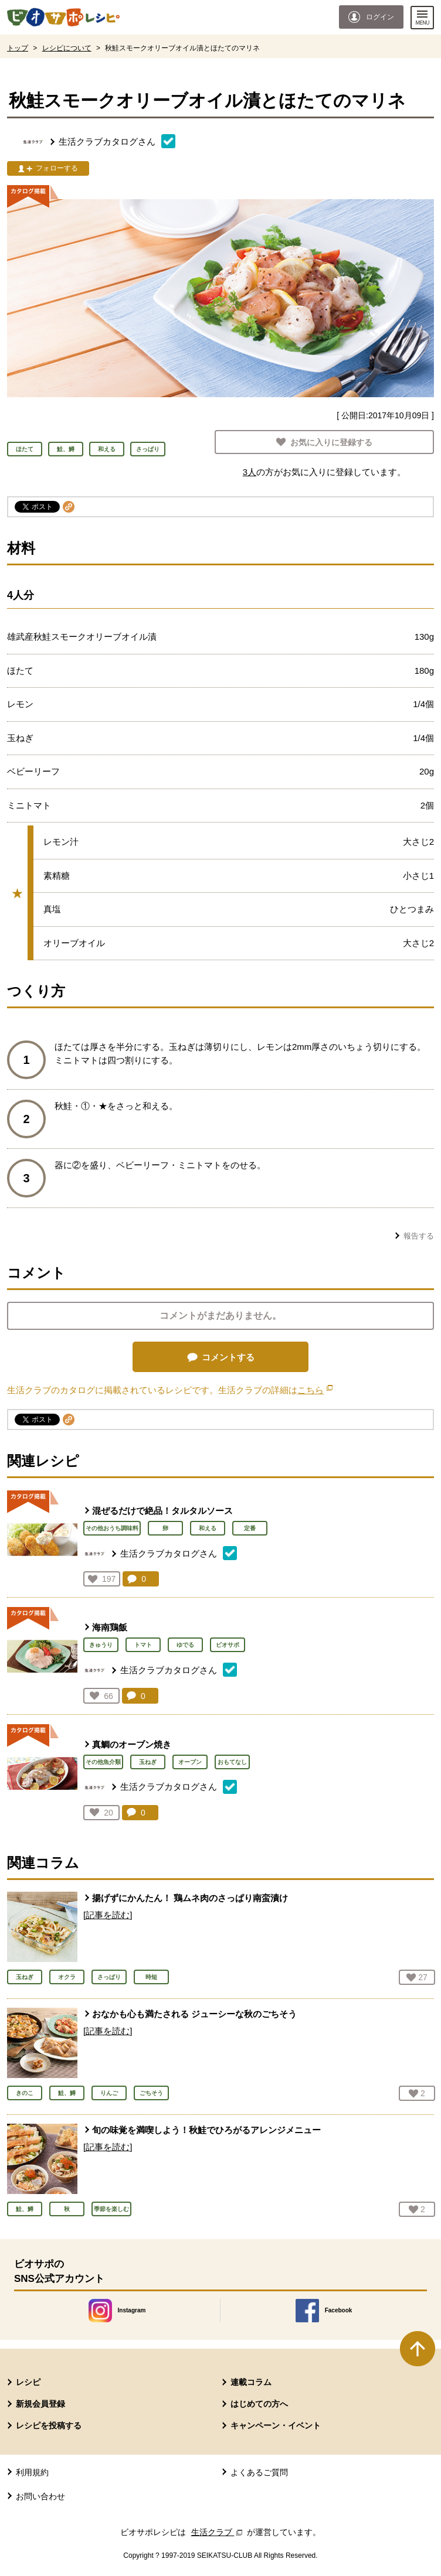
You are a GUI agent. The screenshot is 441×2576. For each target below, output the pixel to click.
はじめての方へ (259, 2403)
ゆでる (185, 1645)
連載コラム (251, 2382)
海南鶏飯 (109, 1627)
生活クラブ (218, 2532)
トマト (143, 1645)
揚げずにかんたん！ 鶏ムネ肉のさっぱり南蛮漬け (190, 1898)
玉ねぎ (148, 1762)
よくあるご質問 (259, 2472)
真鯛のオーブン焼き (131, 1744)
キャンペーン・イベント (275, 2425)
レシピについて (66, 48)
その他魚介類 (103, 1762)
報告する (418, 1235)
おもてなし (232, 1762)
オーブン (190, 1762)
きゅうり (101, 1645)
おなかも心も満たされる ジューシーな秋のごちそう (194, 2014)
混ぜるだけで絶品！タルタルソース (162, 1511)
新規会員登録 (40, 2403)
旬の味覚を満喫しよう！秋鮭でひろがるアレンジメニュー (206, 2130)
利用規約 (32, 2472)
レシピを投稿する (49, 2425)
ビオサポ (227, 1645)
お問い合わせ (40, 2496)
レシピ (28, 2382)
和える (207, 1528)
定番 (250, 1528)
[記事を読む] (107, 1915)
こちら (315, 1390)
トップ (17, 48)
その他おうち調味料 (112, 1528)
